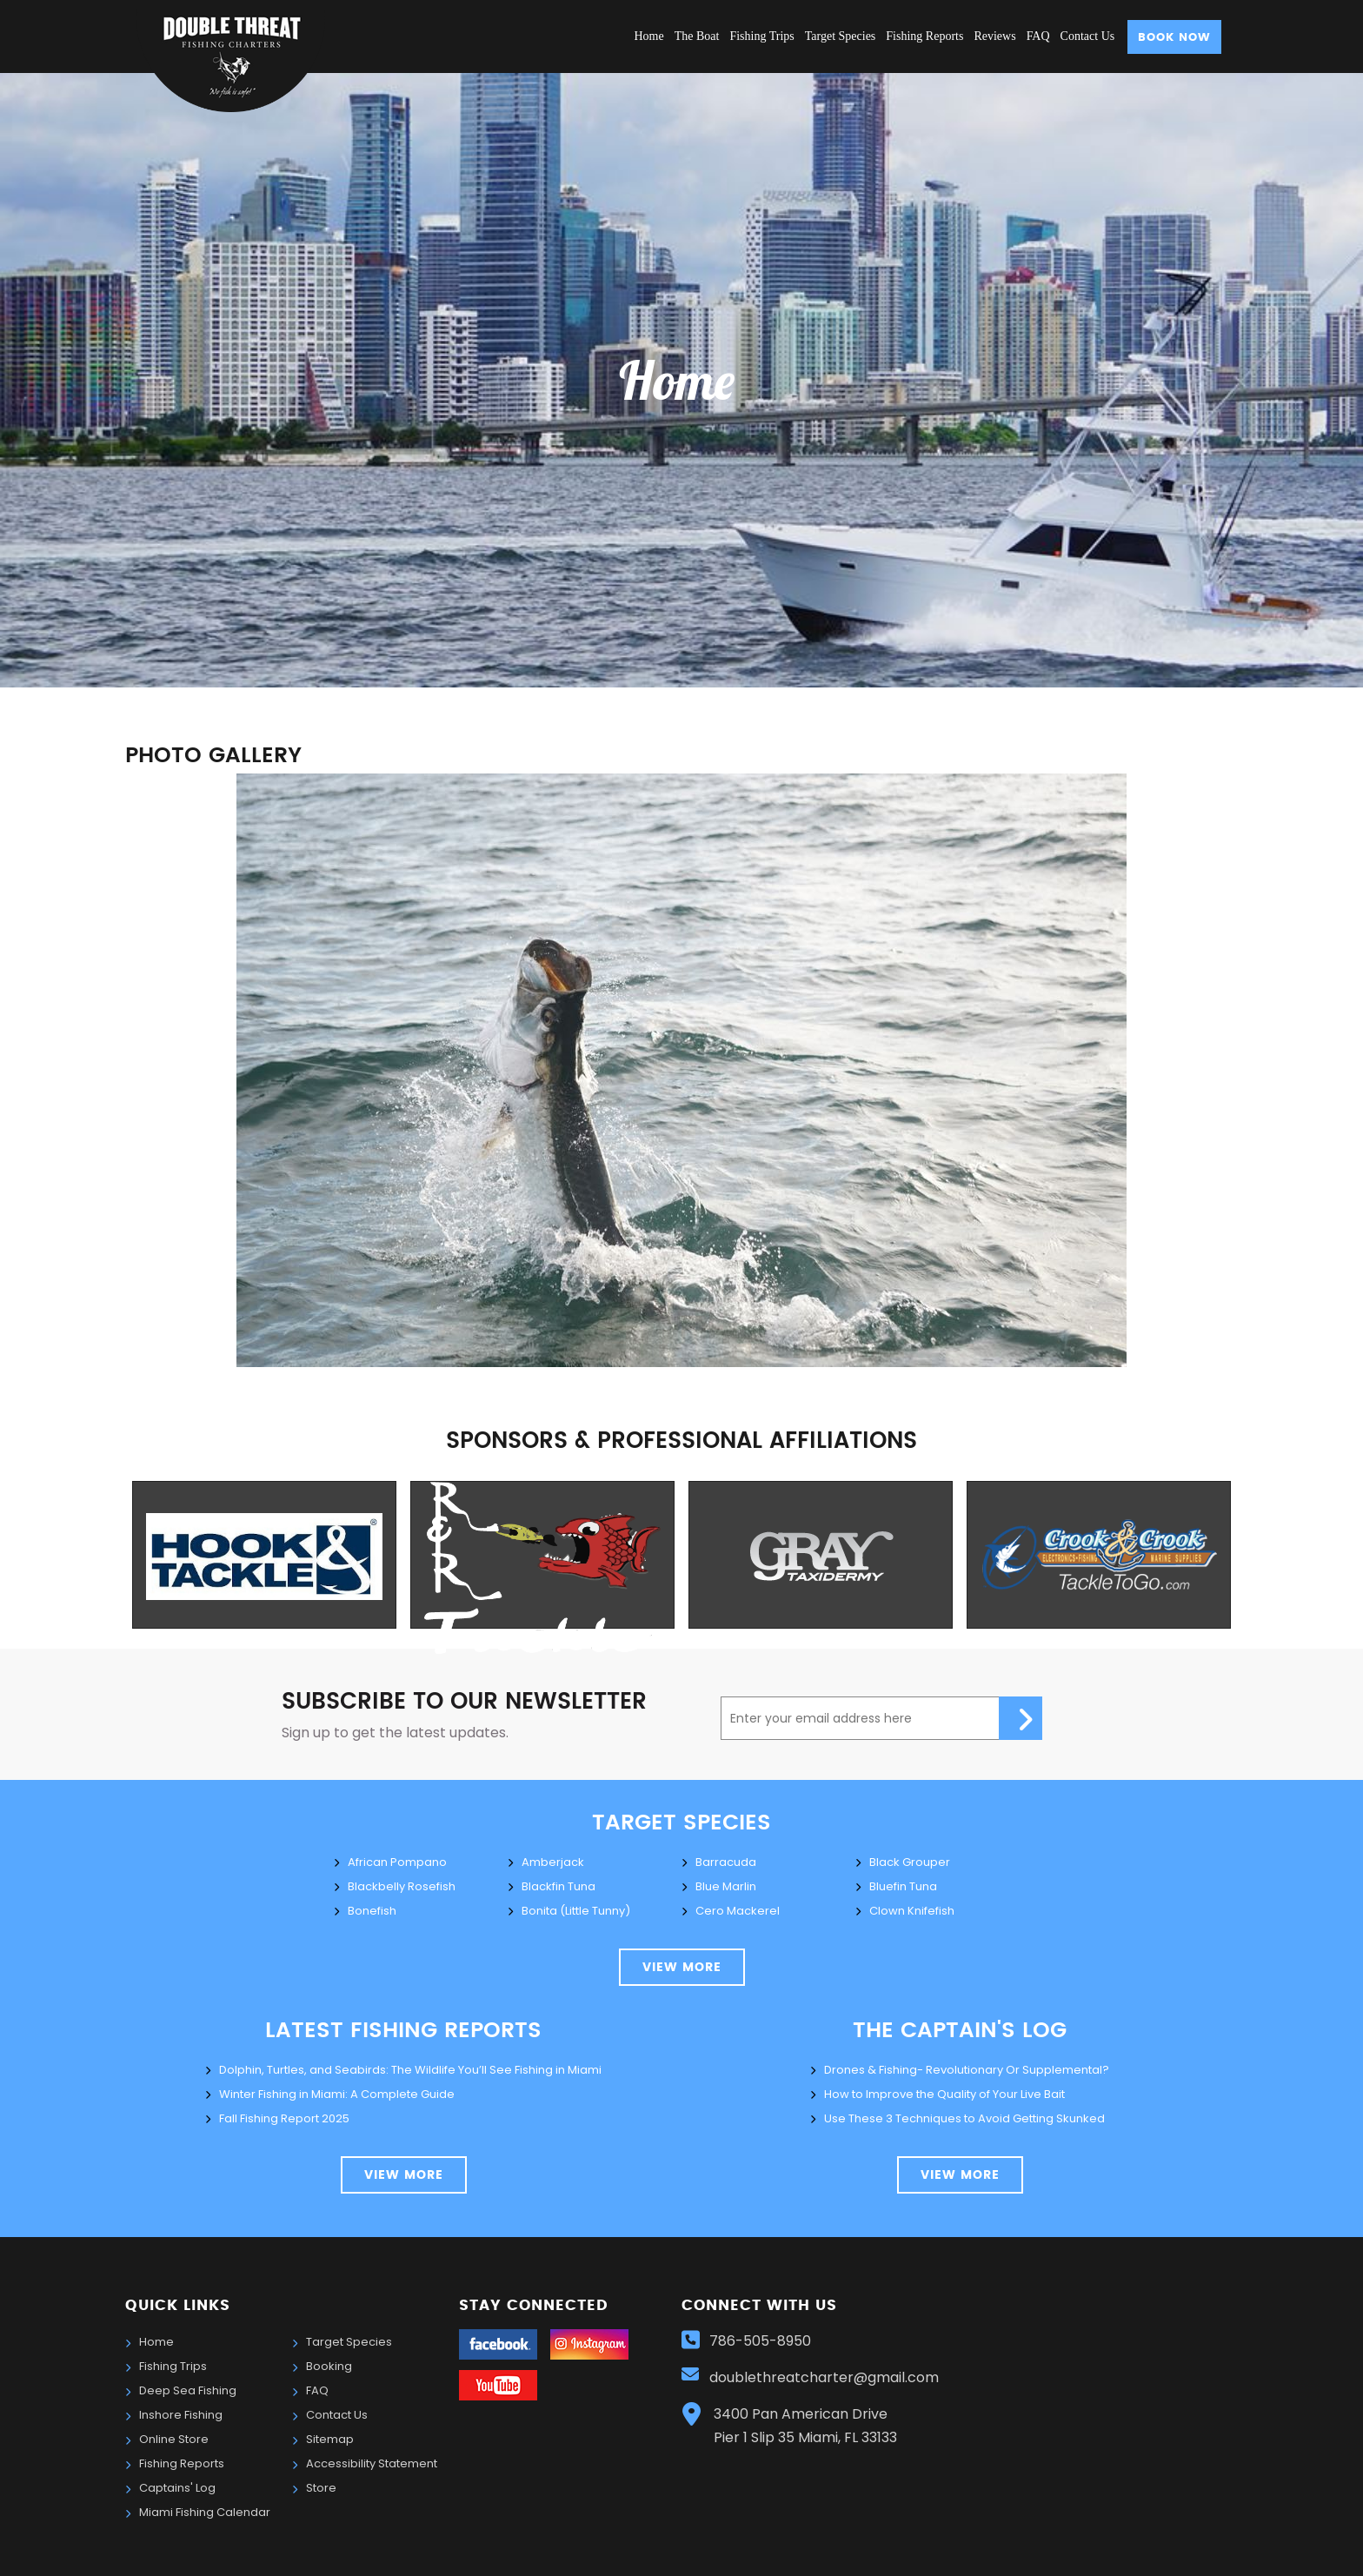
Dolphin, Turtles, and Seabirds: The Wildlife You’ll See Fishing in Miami (410, 2069)
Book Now (1174, 37)
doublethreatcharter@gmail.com (825, 2377)
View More (403, 2175)
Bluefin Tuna (903, 1886)
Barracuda (725, 1862)
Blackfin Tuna (558, 1886)
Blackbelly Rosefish (401, 1886)
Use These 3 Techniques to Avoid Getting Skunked (964, 2118)
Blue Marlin (725, 1886)
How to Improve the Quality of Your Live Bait (944, 2094)
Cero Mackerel (737, 1910)
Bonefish (372, 1910)
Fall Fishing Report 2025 (284, 2118)
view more (681, 1968)
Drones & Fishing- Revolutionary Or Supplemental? (966, 2069)
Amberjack (553, 1862)
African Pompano (397, 1862)
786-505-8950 (760, 2341)
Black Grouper (909, 1862)
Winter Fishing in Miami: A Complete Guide (337, 2094)
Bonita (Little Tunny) (576, 1910)
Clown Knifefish (911, 1910)
